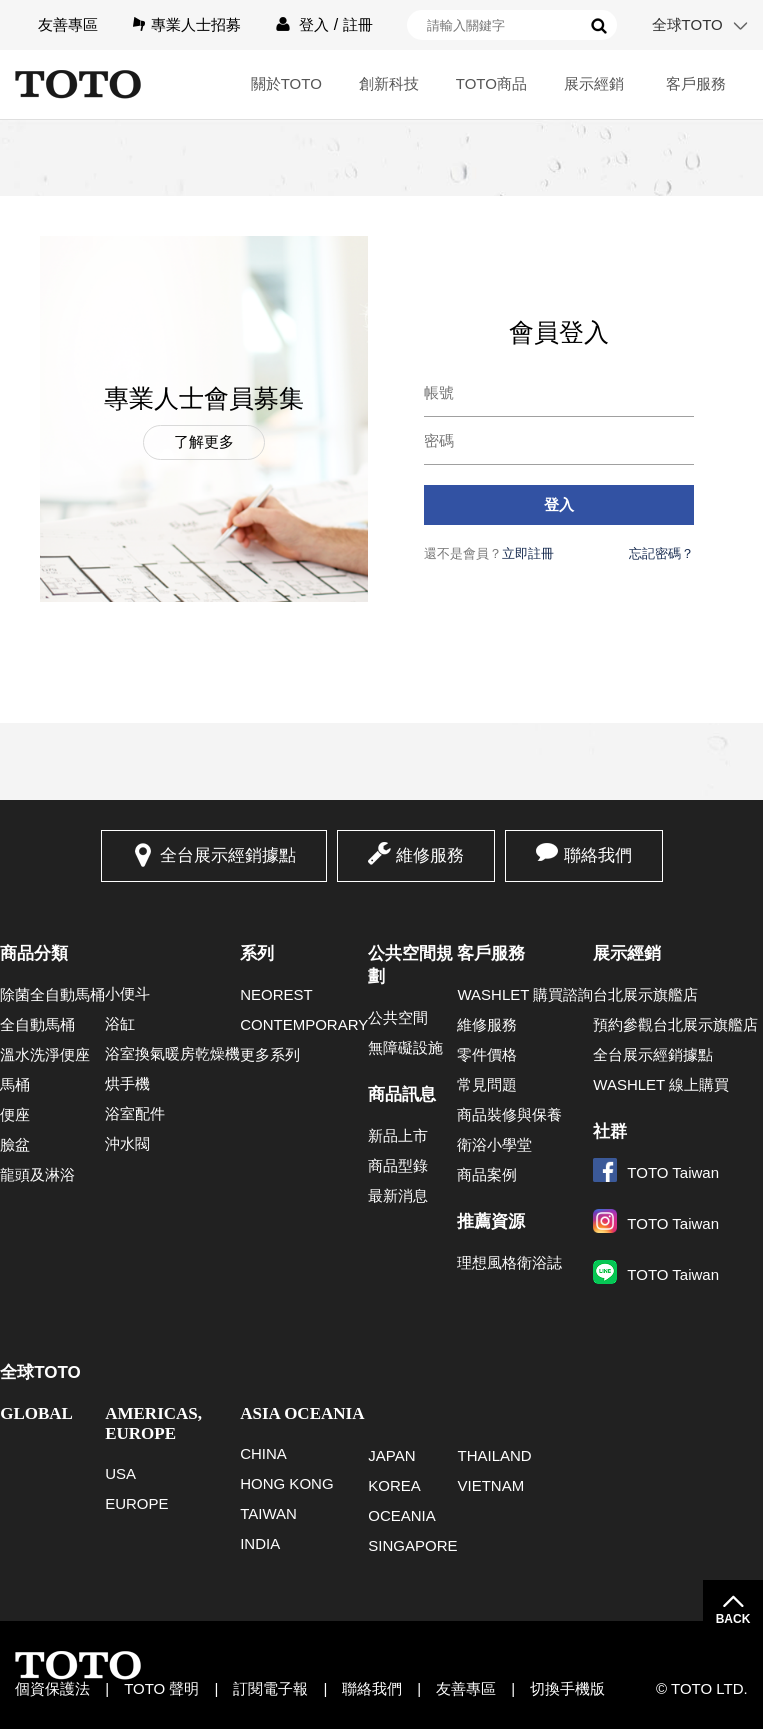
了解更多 (204, 441)
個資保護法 (52, 1688)
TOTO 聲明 (161, 1688)
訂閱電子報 (270, 1688)
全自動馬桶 (37, 1024)
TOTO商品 (491, 83)
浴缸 (120, 1023)
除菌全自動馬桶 (52, 994)
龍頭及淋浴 (37, 1174)
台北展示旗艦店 (645, 994)
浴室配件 (135, 1113)
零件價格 (487, 1054)
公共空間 (398, 1017)
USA (120, 1473)
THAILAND (494, 1455)
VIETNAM (490, 1485)
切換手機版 (567, 1688)
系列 (257, 953)
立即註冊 (528, 553)
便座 (15, 1114)
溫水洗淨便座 (45, 1054)
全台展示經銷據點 (228, 855)
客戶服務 (696, 83)
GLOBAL (36, 1413)
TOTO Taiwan (656, 1172)
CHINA (263, 1453)
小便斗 (127, 993)
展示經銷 (594, 83)
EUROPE (136, 1503)
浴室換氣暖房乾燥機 (172, 1053)
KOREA (394, 1485)
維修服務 (430, 855)
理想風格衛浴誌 (509, 1262)
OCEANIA (402, 1515)
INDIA (260, 1543)
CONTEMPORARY (304, 1024)
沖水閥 (127, 1143)
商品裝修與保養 (509, 1114)
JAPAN (391, 1455)
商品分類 (34, 953)
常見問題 (487, 1084)
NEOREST (276, 994)
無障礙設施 (405, 1047)
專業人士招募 (196, 24)
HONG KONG (286, 1483)
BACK (733, 1619)
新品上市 (398, 1135)
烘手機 (127, 1083)
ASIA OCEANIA (302, 1413)
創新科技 (389, 83)
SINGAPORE (412, 1545)
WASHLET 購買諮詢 (525, 994)
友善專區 (68, 24)
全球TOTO (687, 24)
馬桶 (15, 1084)
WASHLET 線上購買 (661, 1084)
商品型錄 (398, 1165)
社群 (610, 1131)
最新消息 (398, 1195)
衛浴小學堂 (494, 1144)
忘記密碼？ (661, 553)
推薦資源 (491, 1221)
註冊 (358, 24)
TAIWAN (268, 1513)
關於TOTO (286, 83)
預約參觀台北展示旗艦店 (675, 1024)
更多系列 (270, 1054)
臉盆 (15, 1144)
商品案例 (487, 1174)
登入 (314, 24)
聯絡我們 (598, 855)
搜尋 (599, 26)
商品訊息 (402, 1094)
